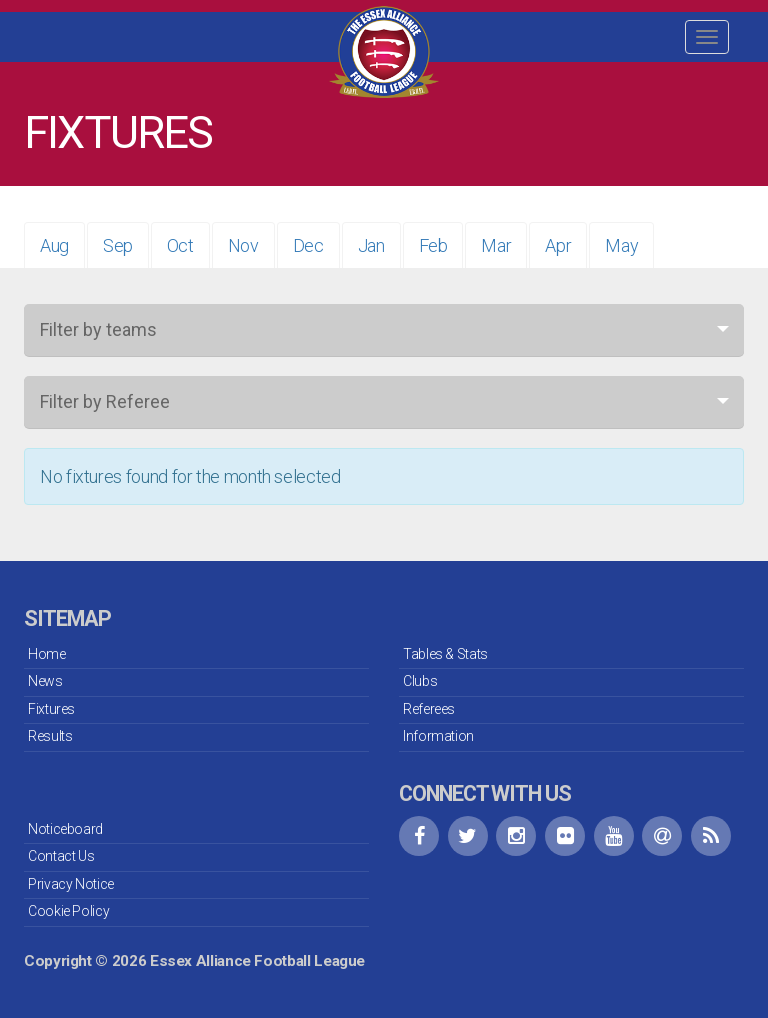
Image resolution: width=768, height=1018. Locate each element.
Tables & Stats (445, 654)
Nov (243, 245)
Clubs (420, 681)
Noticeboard (65, 829)
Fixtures (51, 709)
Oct (180, 245)
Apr (558, 245)
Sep (118, 245)
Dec (308, 245)
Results (50, 736)
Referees (429, 709)
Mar (496, 245)
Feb (433, 245)
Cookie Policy (68, 911)
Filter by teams (98, 329)
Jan (371, 245)
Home (47, 654)
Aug (54, 245)
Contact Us (61, 856)
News (45, 681)
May (621, 245)
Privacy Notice (71, 884)
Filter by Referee (105, 401)
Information (438, 736)
